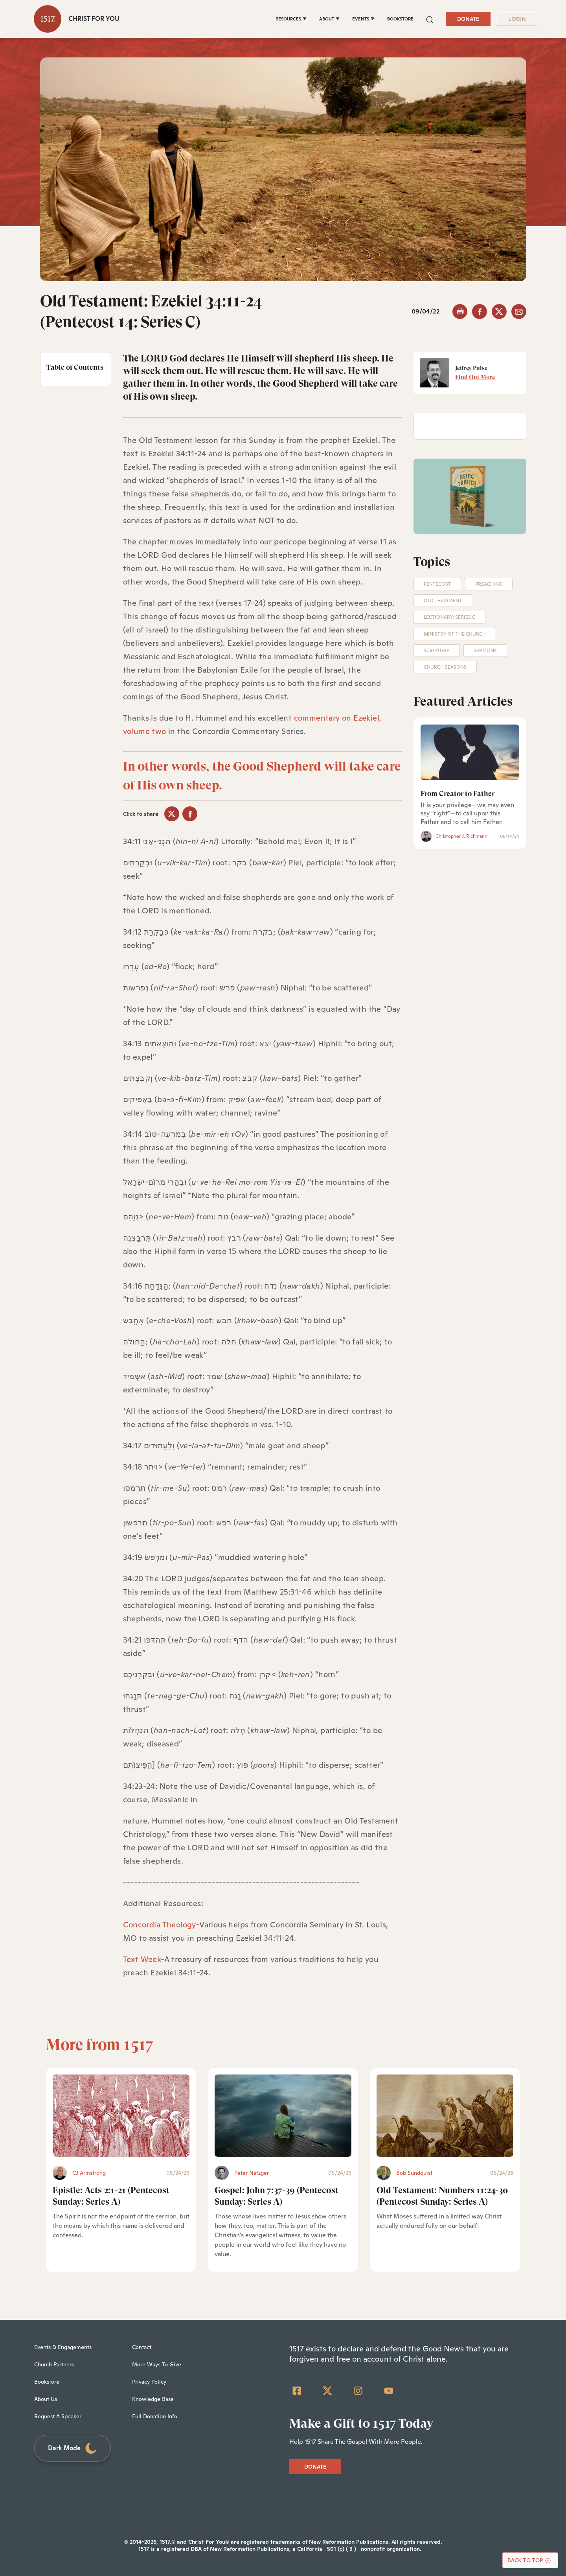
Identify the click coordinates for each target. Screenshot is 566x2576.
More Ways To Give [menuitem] (156, 2364)
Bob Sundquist (414, 2172)
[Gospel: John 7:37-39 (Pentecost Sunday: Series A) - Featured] (283, 2115)
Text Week (142, 1959)
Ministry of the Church (455, 634)
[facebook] (479, 311)
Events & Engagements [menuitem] (63, 2347)
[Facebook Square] (296, 2390)
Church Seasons (445, 667)
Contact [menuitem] (141, 2347)
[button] (429, 18)
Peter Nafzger (251, 2172)
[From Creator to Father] (470, 752)
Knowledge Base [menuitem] (153, 2399)
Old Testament (443, 600)
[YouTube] (388, 2390)
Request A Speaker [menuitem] (57, 2416)
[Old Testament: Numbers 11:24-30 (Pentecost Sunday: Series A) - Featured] (445, 2115)
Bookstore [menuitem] (46, 2381)
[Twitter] (327, 2390)
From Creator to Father (457, 793)
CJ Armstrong (89, 2172)
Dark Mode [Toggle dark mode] (72, 2448)
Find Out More (475, 377)
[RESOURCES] (291, 19)
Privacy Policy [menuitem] (149, 2381)
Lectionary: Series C (449, 617)
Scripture (436, 650)
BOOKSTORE (400, 19)
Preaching (488, 584)
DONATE (468, 18)
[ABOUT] (329, 19)
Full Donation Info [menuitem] (154, 2416)
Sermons (485, 650)
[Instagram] (358, 2390)
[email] (518, 311)
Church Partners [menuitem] (54, 2364)
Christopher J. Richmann (461, 836)
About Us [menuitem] (45, 2399)
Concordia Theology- (161, 1925)
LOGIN (517, 18)
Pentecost (437, 584)
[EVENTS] (363, 19)
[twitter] (499, 311)
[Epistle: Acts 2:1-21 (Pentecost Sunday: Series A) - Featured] (121, 2115)
